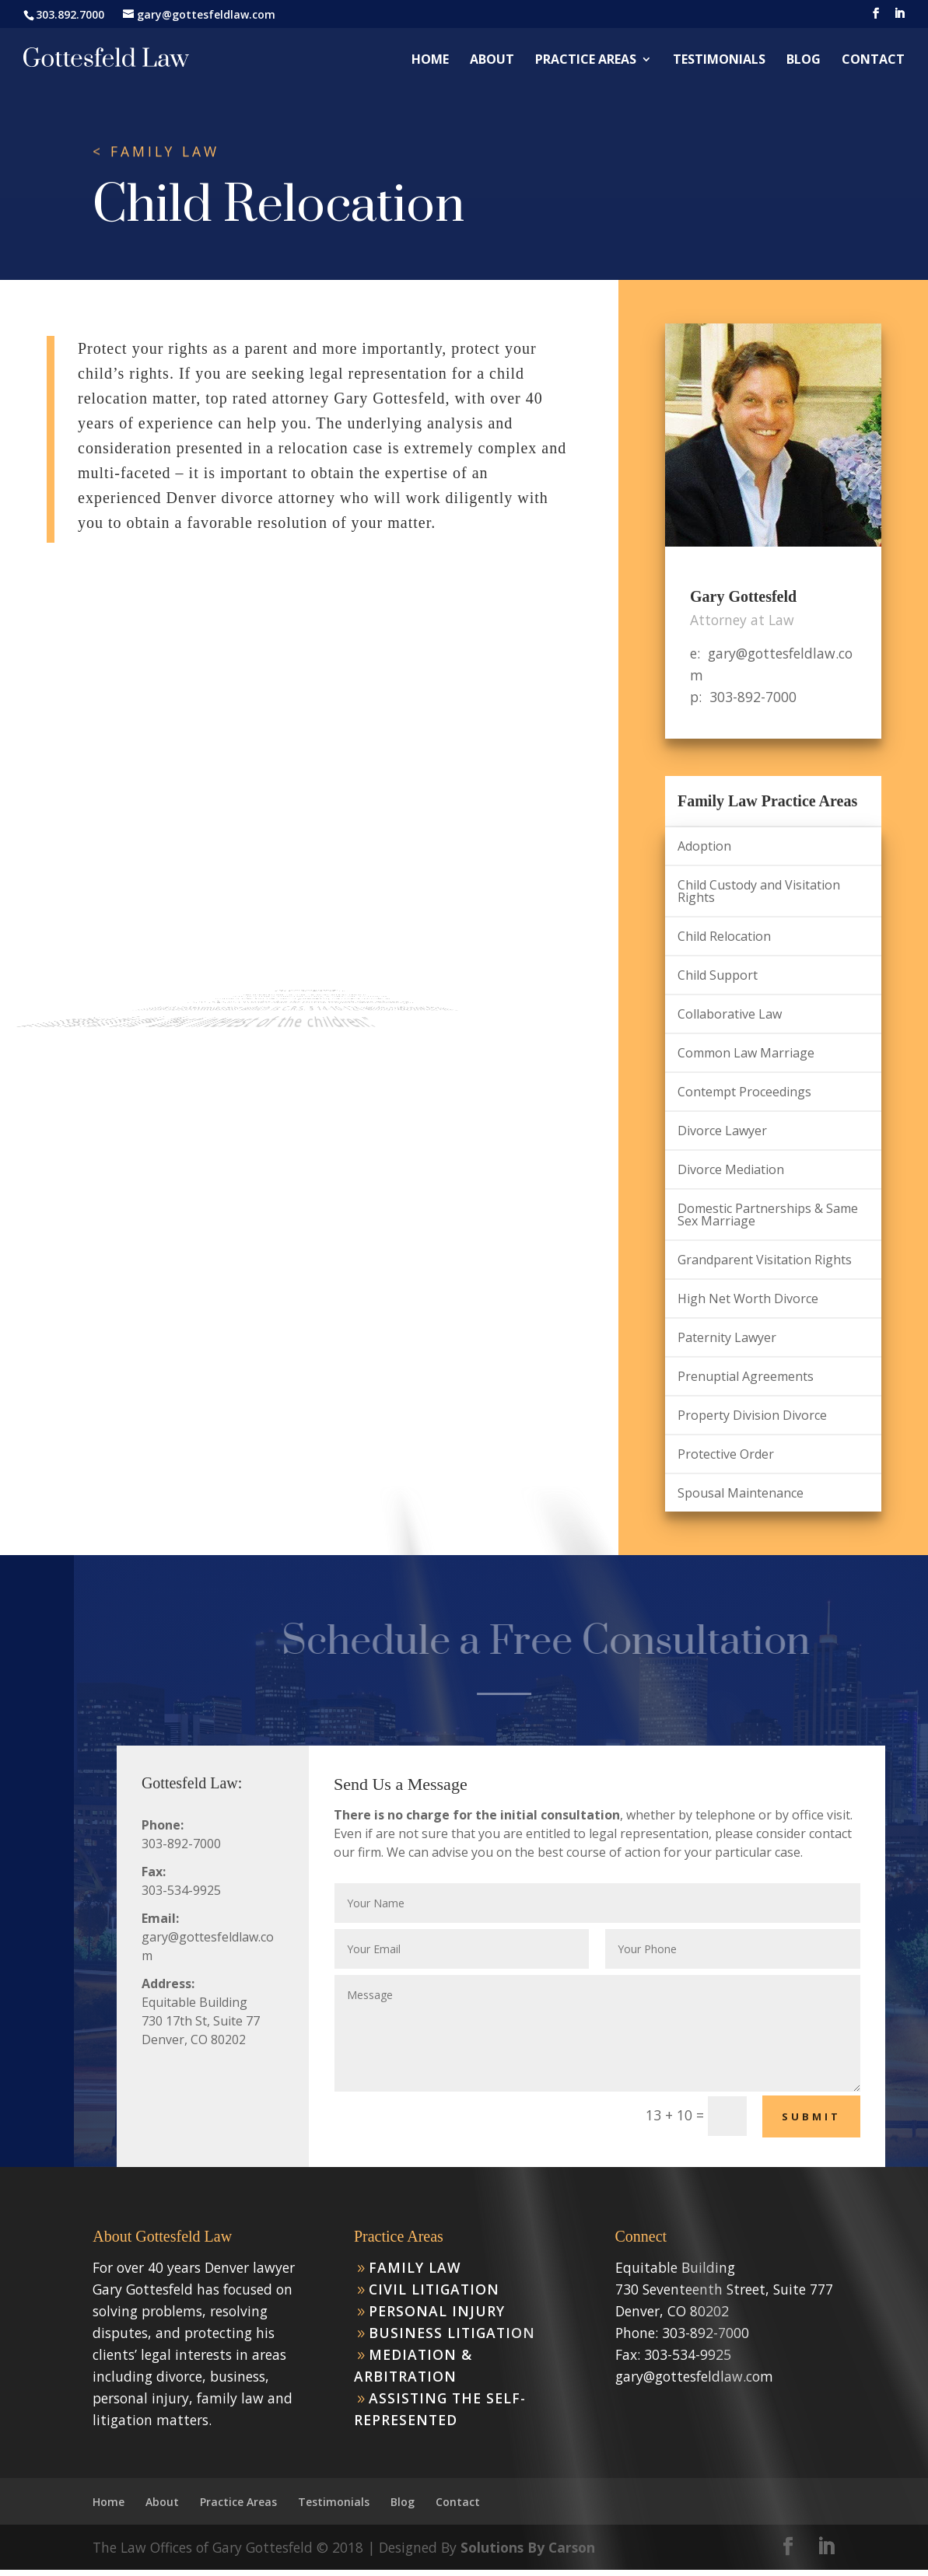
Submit (811, 2116)
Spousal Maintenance (741, 1492)
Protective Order (726, 1454)
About (492, 61)
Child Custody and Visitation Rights (759, 891)
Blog (803, 61)
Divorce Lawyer (722, 1130)
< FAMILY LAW (156, 151)
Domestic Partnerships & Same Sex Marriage (768, 1214)
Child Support (718, 975)
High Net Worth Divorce (748, 1298)
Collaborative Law (730, 1013)
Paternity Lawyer (727, 1337)
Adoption (704, 846)
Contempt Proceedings (744, 1091)
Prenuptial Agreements (746, 1376)
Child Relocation (724, 936)
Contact (873, 61)
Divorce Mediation (731, 1169)
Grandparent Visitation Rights (765, 1259)
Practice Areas (585, 61)
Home (430, 61)
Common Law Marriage (746, 1052)
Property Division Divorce (752, 1415)
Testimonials (719, 61)
